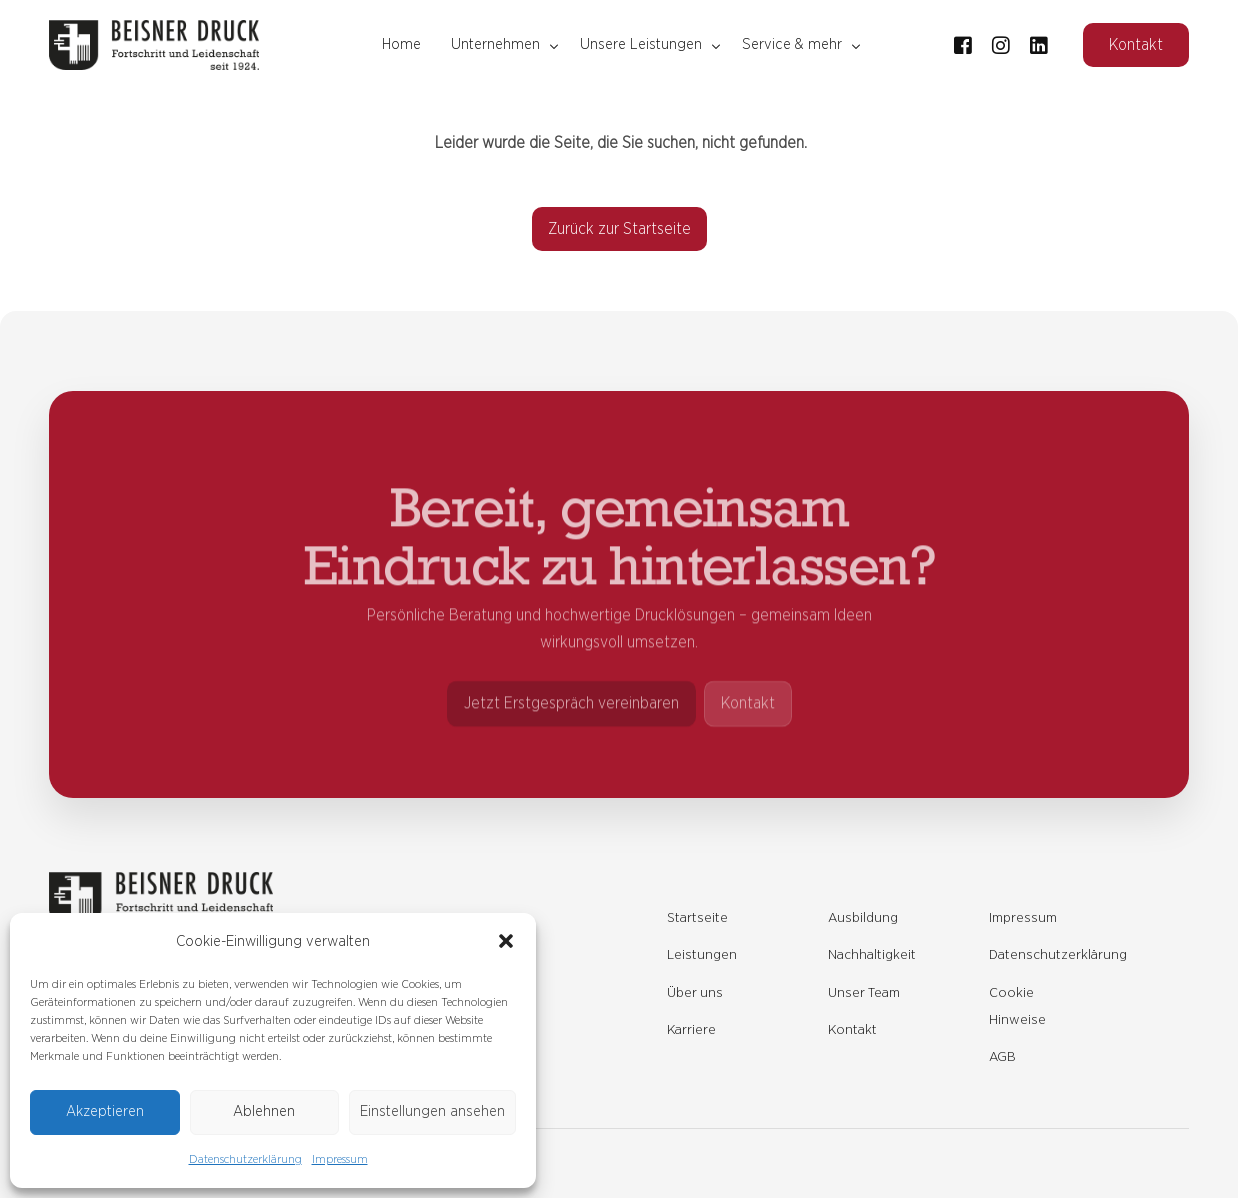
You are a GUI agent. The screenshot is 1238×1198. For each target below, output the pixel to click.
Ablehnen (264, 1111)
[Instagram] (1001, 44)
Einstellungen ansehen (432, 1111)
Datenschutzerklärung (245, 1159)
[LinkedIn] (1039, 44)
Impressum (340, 1159)
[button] (506, 941)
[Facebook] (963, 44)
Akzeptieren (105, 1111)
